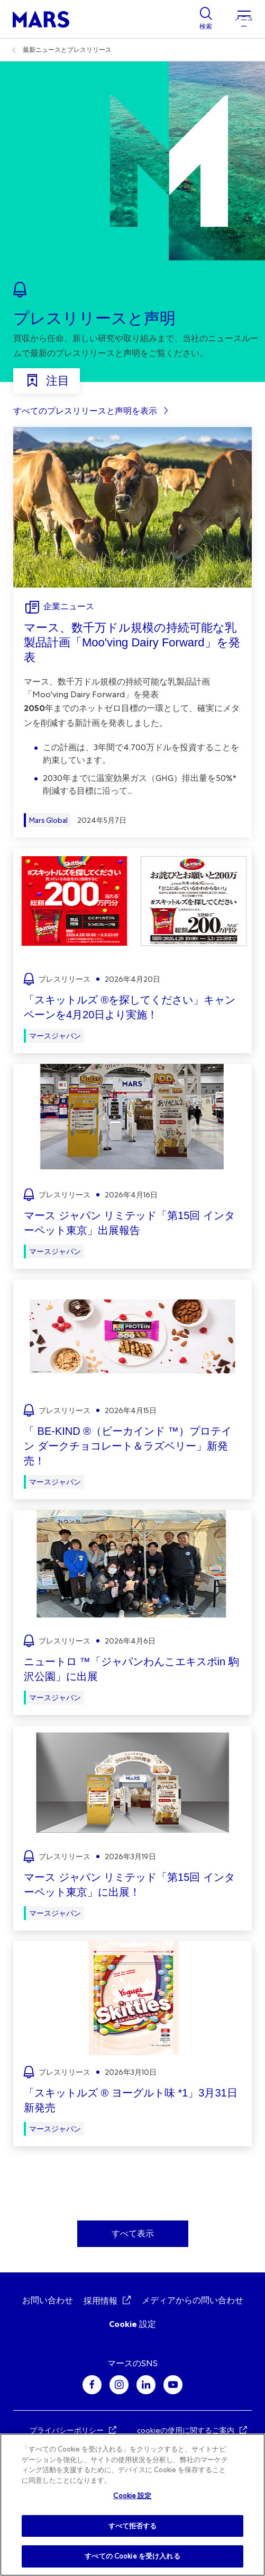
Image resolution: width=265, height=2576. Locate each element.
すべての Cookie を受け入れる (132, 2556)
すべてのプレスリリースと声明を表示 (85, 411)
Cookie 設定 (132, 2324)
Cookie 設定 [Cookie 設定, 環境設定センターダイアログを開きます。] (132, 2496)
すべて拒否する (132, 2526)
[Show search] (206, 19)
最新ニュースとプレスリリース (67, 50)
